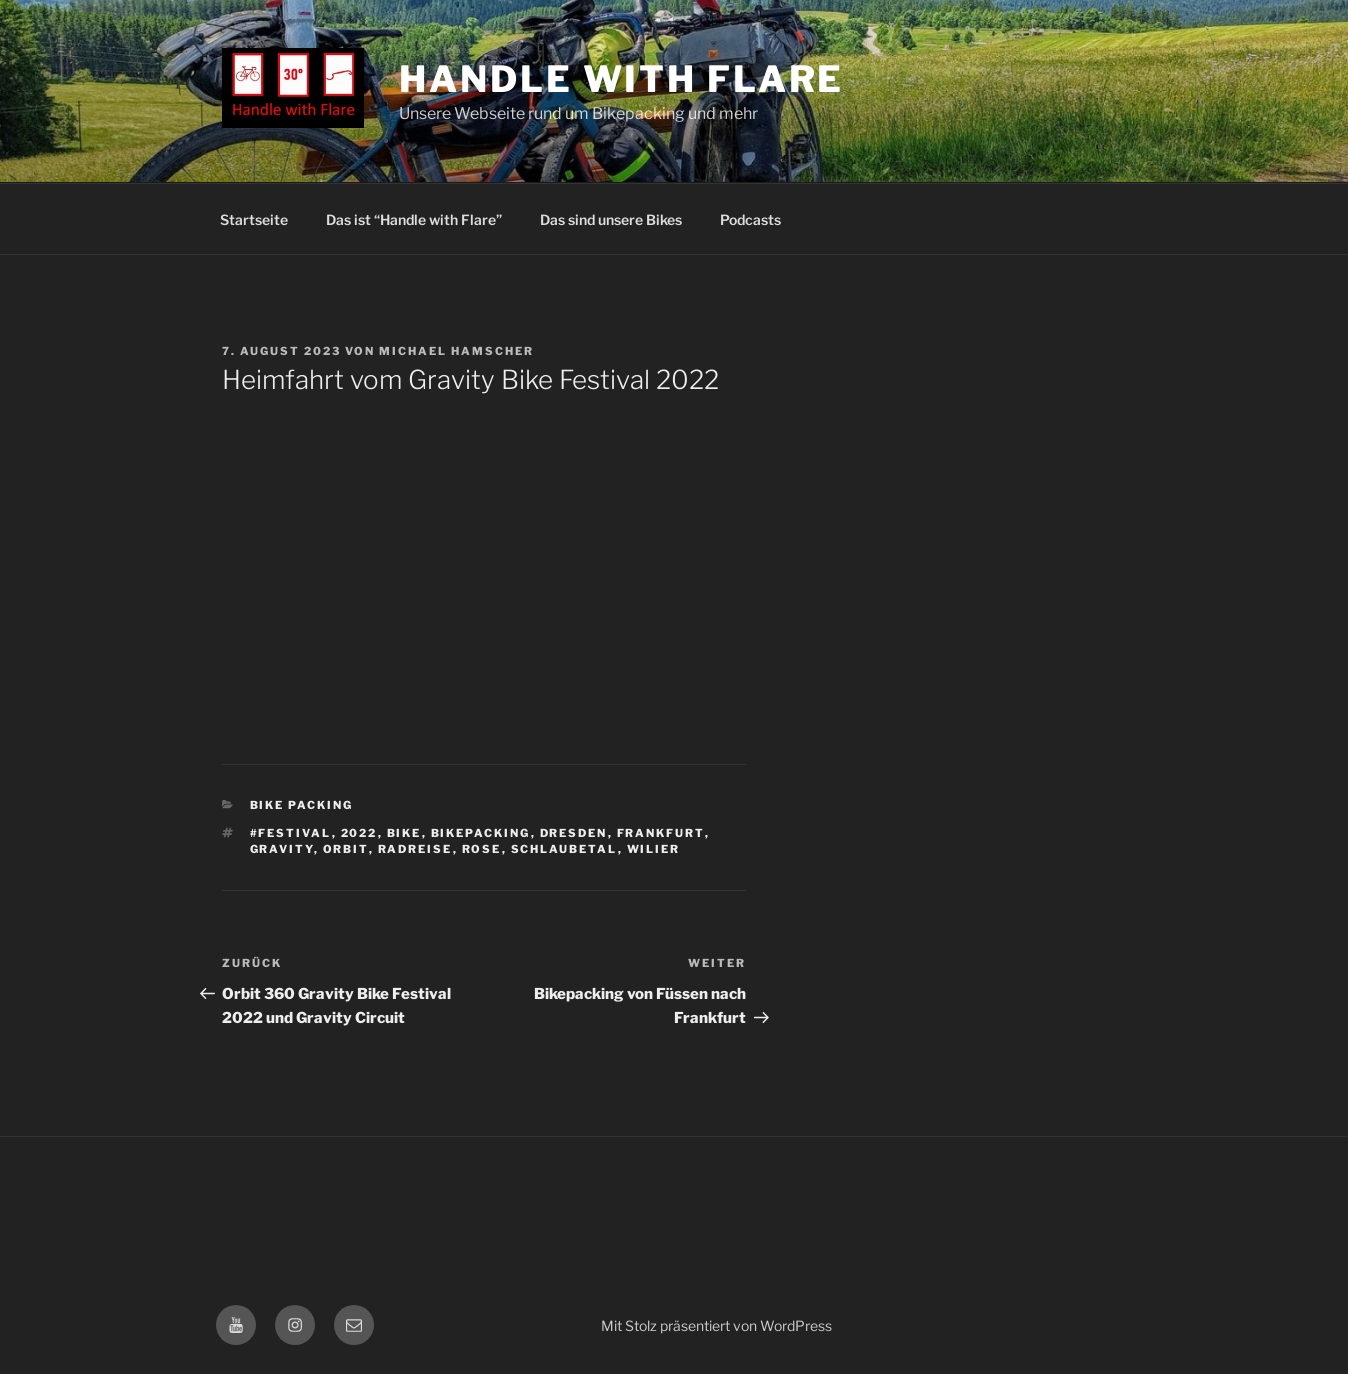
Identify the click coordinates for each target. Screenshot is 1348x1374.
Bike (404, 833)
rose (482, 849)
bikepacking (481, 833)
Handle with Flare (621, 79)
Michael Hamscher (456, 351)
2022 (359, 833)
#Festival (291, 833)
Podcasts (750, 219)
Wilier (654, 849)
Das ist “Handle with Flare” (414, 219)
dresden (574, 833)
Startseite (254, 219)
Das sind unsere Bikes (611, 219)
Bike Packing (302, 805)
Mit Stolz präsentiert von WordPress (716, 1325)
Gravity (282, 849)
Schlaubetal (564, 849)
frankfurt (661, 833)
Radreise (415, 849)
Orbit (346, 849)
